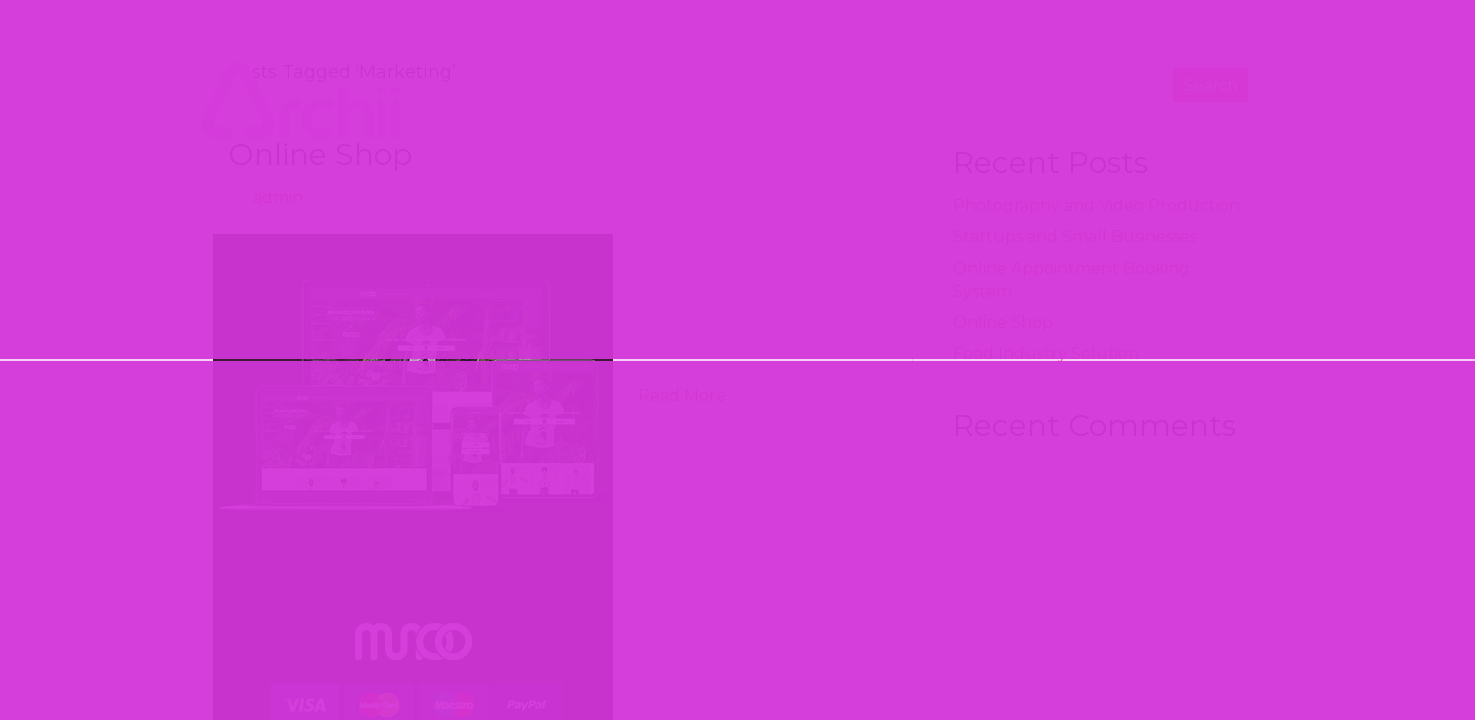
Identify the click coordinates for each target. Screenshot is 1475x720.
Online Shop (320, 154)
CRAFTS (742, 98)
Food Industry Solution (1046, 353)
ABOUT (888, 98)
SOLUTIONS (572, 97)
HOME (412, 98)
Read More (682, 395)
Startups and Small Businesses (1075, 236)
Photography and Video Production (1096, 205)
